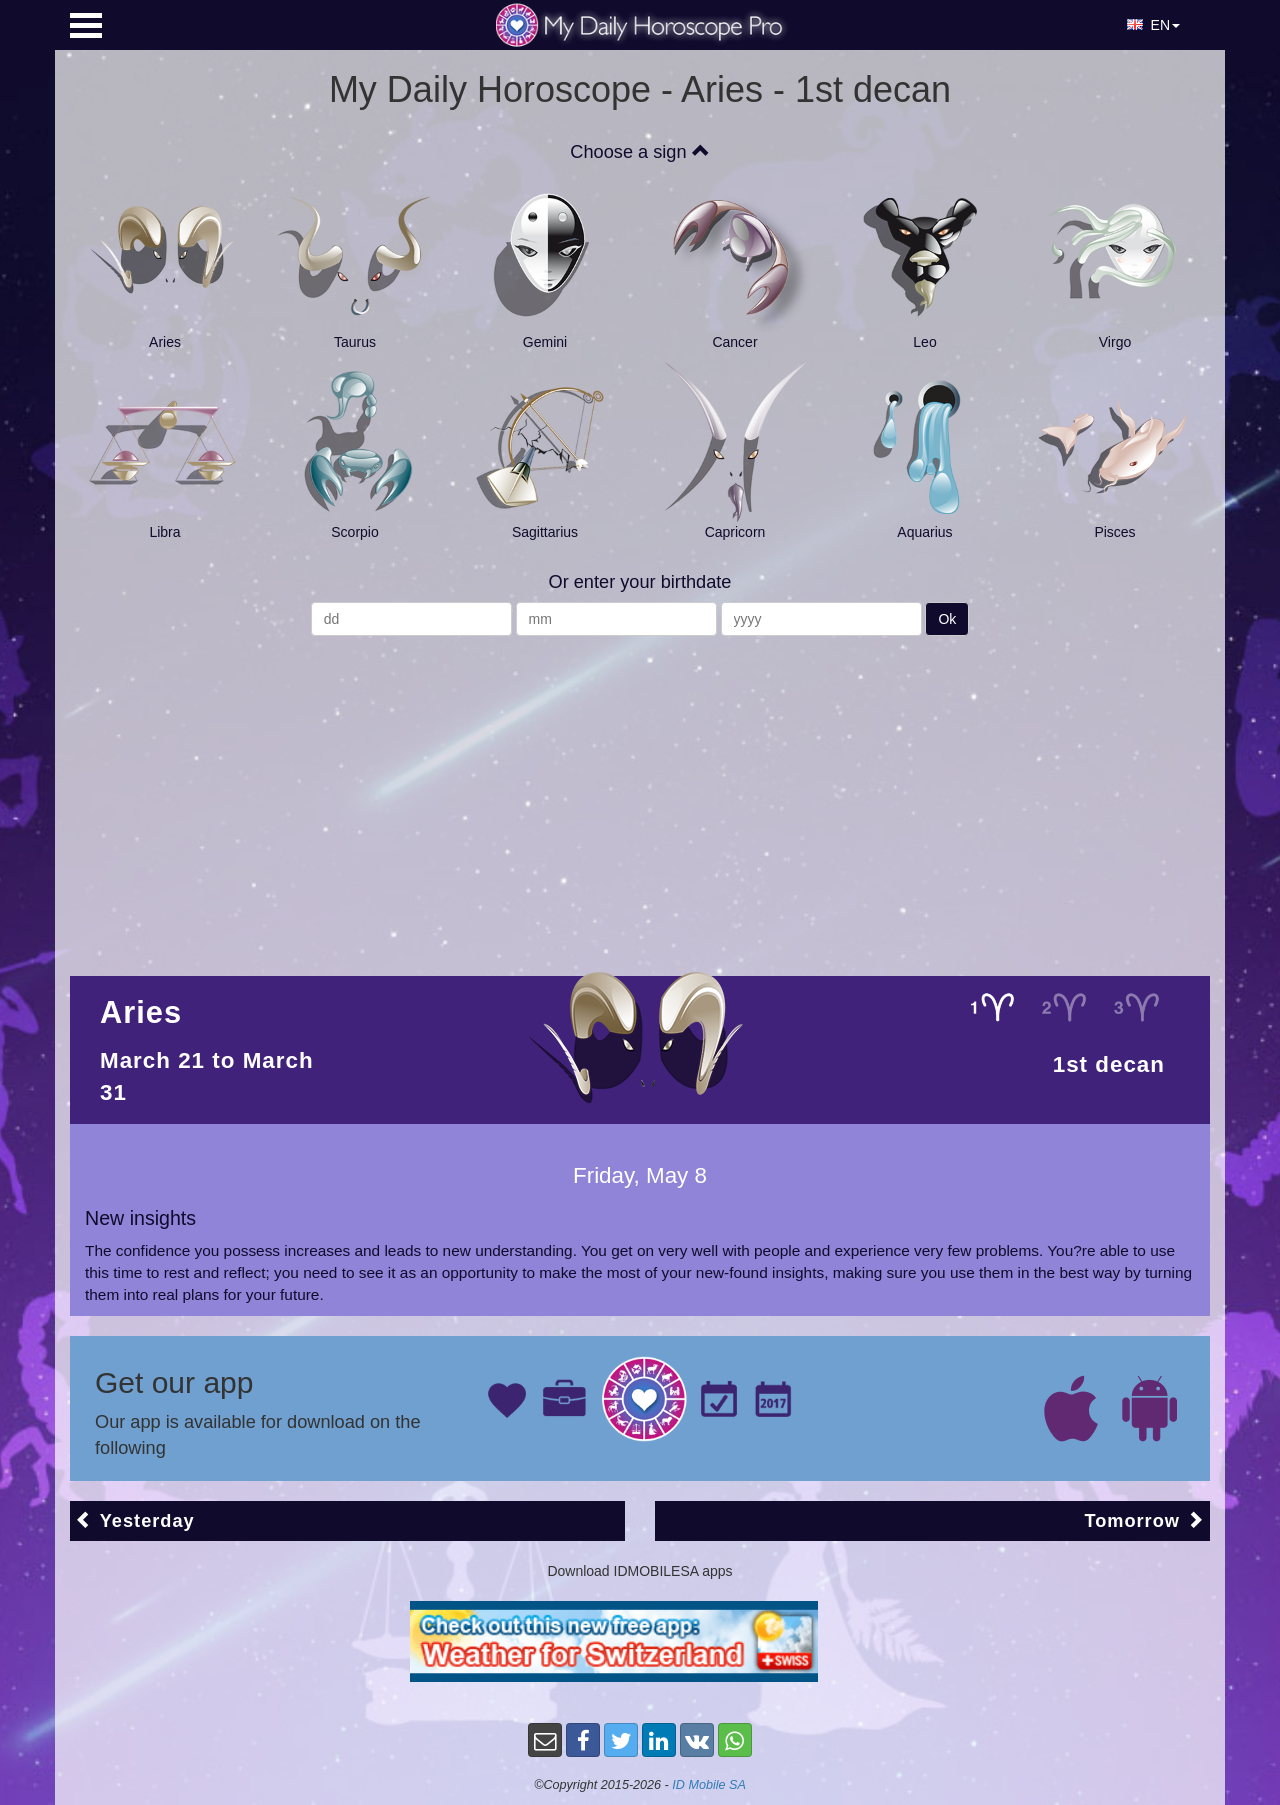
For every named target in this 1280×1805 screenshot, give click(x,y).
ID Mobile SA (709, 1785)
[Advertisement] (640, 796)
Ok (947, 619)
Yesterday (135, 1520)
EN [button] (1153, 25)
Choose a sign (639, 152)
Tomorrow (1144, 1520)
